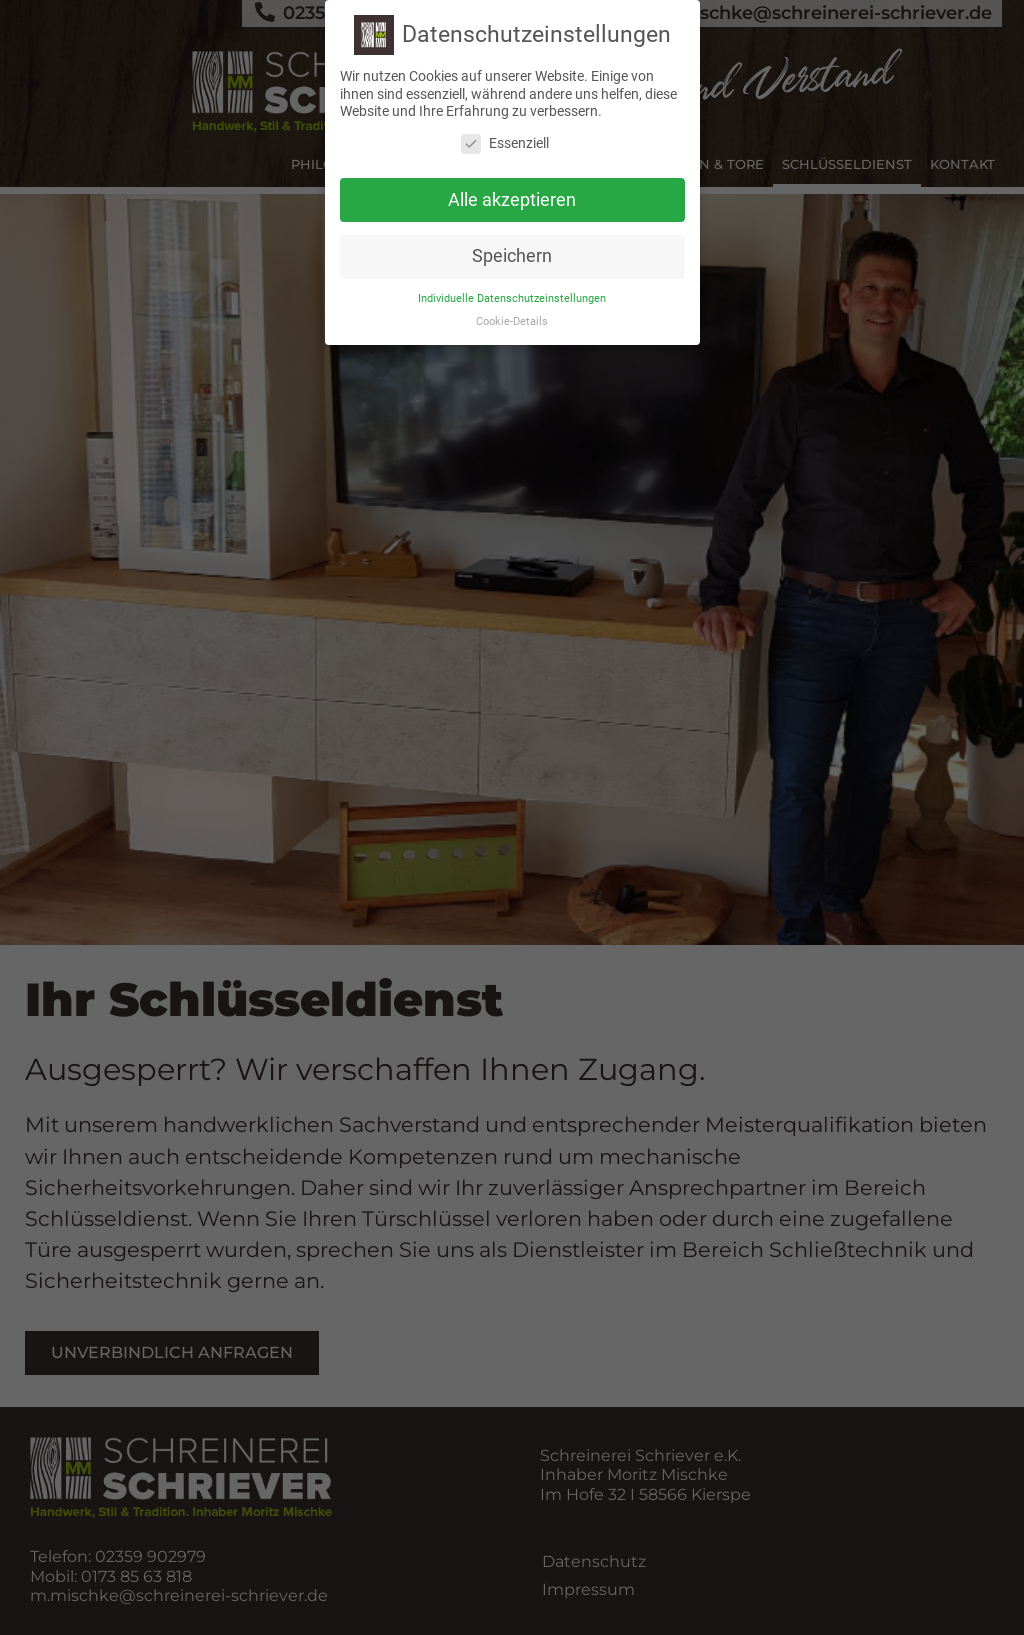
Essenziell (505, 143)
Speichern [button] (512, 256)
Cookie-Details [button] (512, 321)
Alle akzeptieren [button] (512, 199)
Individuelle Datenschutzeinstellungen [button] (512, 298)
